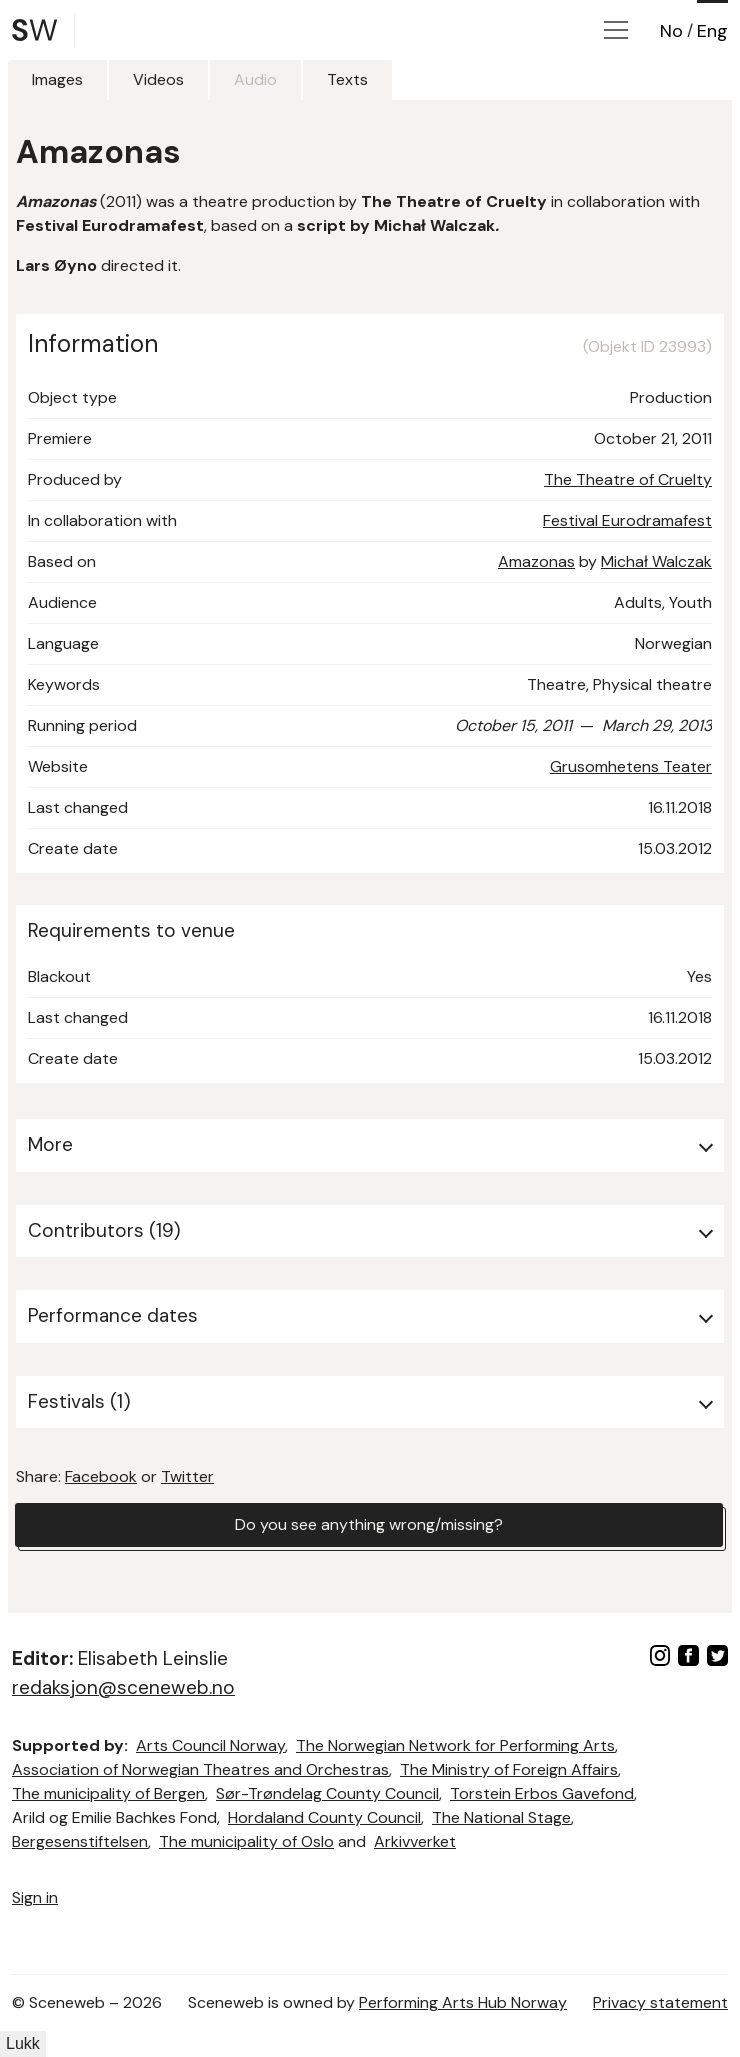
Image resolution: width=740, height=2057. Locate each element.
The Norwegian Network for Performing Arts (455, 1745)
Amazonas (536, 561)
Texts (347, 79)
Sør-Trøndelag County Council (327, 1793)
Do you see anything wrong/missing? (369, 1524)
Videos (158, 79)
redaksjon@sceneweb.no (123, 1687)
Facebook (101, 1476)
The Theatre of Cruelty (628, 479)
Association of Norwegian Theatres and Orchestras (200, 1769)
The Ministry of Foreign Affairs (509, 1769)
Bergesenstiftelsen (80, 1841)
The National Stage (501, 1817)
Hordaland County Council (324, 1817)
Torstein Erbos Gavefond (542, 1793)
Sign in (35, 1897)
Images (57, 79)
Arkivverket (415, 1841)
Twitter (187, 1476)
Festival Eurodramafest (627, 520)
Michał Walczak (656, 561)
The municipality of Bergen (108, 1793)
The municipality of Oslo (246, 1841)
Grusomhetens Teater (631, 766)
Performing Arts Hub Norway (463, 2002)
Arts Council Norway (210, 1745)
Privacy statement (660, 2002)
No (671, 31)
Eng (712, 31)
